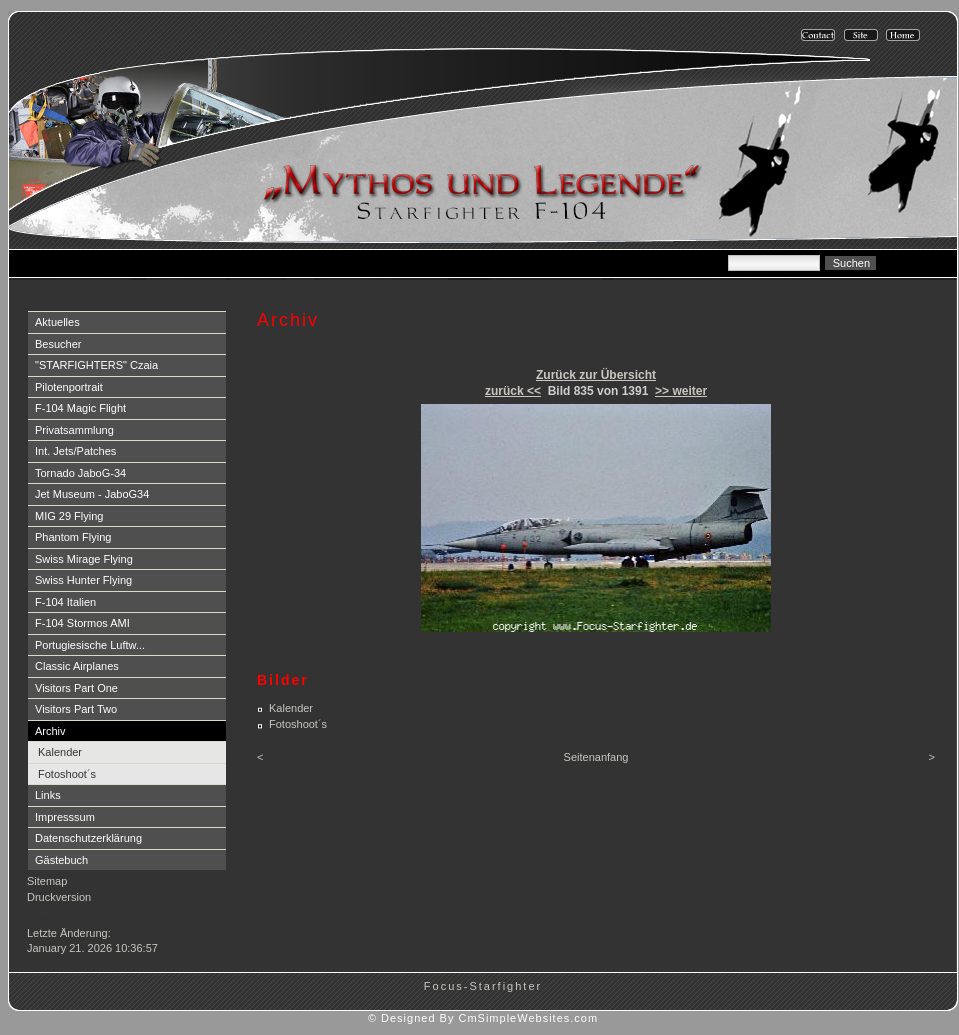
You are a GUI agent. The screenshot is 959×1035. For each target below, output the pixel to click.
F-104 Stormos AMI (82, 623)
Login (42, 917)
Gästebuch (61, 860)
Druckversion (59, 897)
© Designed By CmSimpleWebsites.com (483, 1018)
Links (48, 795)
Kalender (60, 752)
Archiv (50, 731)
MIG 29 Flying (69, 516)
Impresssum (65, 817)
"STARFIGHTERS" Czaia (96, 365)
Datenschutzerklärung (88, 838)
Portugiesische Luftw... (90, 645)
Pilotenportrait (69, 387)
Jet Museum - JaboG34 (92, 494)
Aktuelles (57, 322)
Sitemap (47, 881)
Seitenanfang (596, 757)
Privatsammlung (74, 430)
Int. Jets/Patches (75, 451)
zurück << (513, 391)
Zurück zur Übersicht (596, 375)
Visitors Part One (76, 688)
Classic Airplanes (77, 666)
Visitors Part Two (76, 709)
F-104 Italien (65, 602)
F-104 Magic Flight (80, 408)
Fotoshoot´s (67, 774)
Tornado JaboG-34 (80, 473)
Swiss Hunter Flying (83, 580)
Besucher (58, 344)
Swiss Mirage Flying (84, 559)
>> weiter (681, 391)
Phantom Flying (73, 537)
